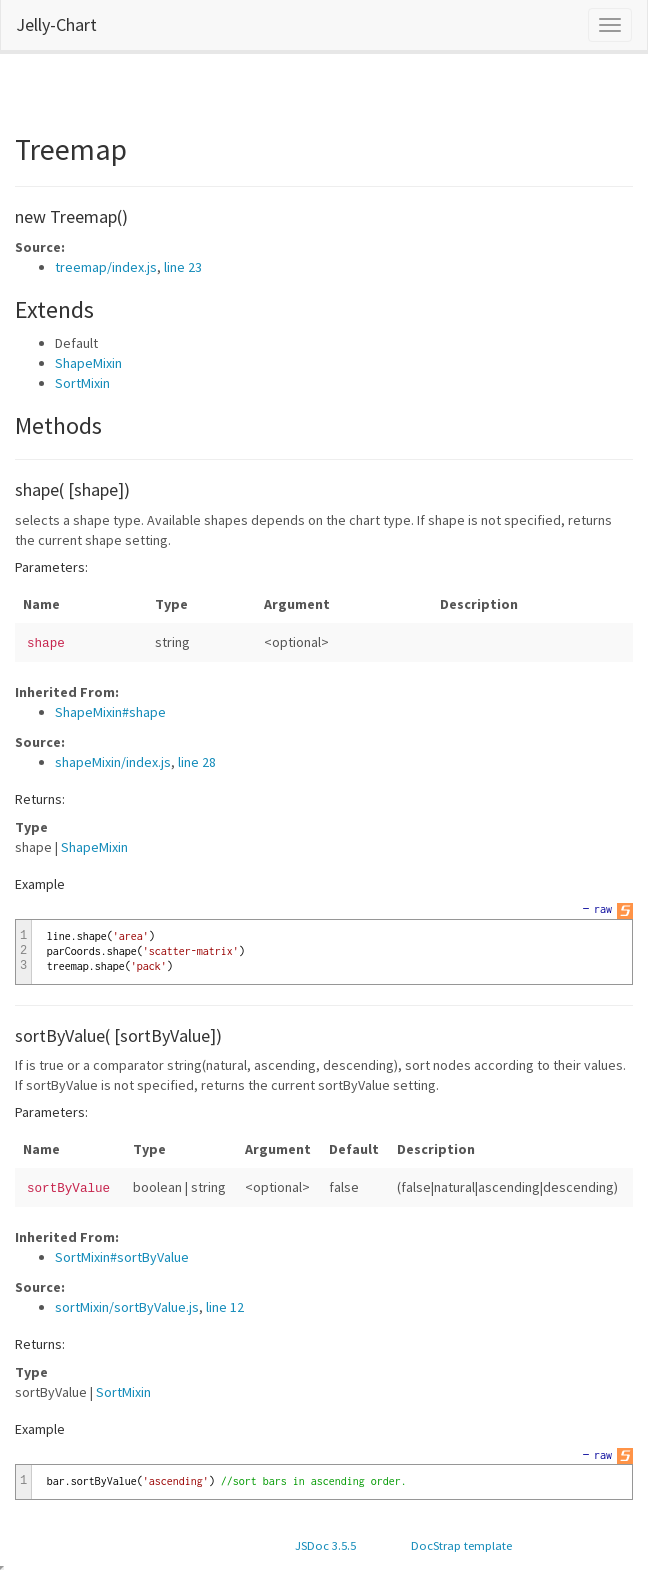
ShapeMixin (88, 363)
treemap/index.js (106, 267)
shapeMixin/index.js (113, 762)
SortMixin (82, 383)
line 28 (197, 762)
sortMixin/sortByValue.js (127, 1307)
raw (603, 909)
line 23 (183, 267)
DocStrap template (461, 1545)
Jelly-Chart (56, 24)
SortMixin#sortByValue (122, 1257)
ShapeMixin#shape (110, 712)
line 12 (225, 1307)
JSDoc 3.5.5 (325, 1545)
